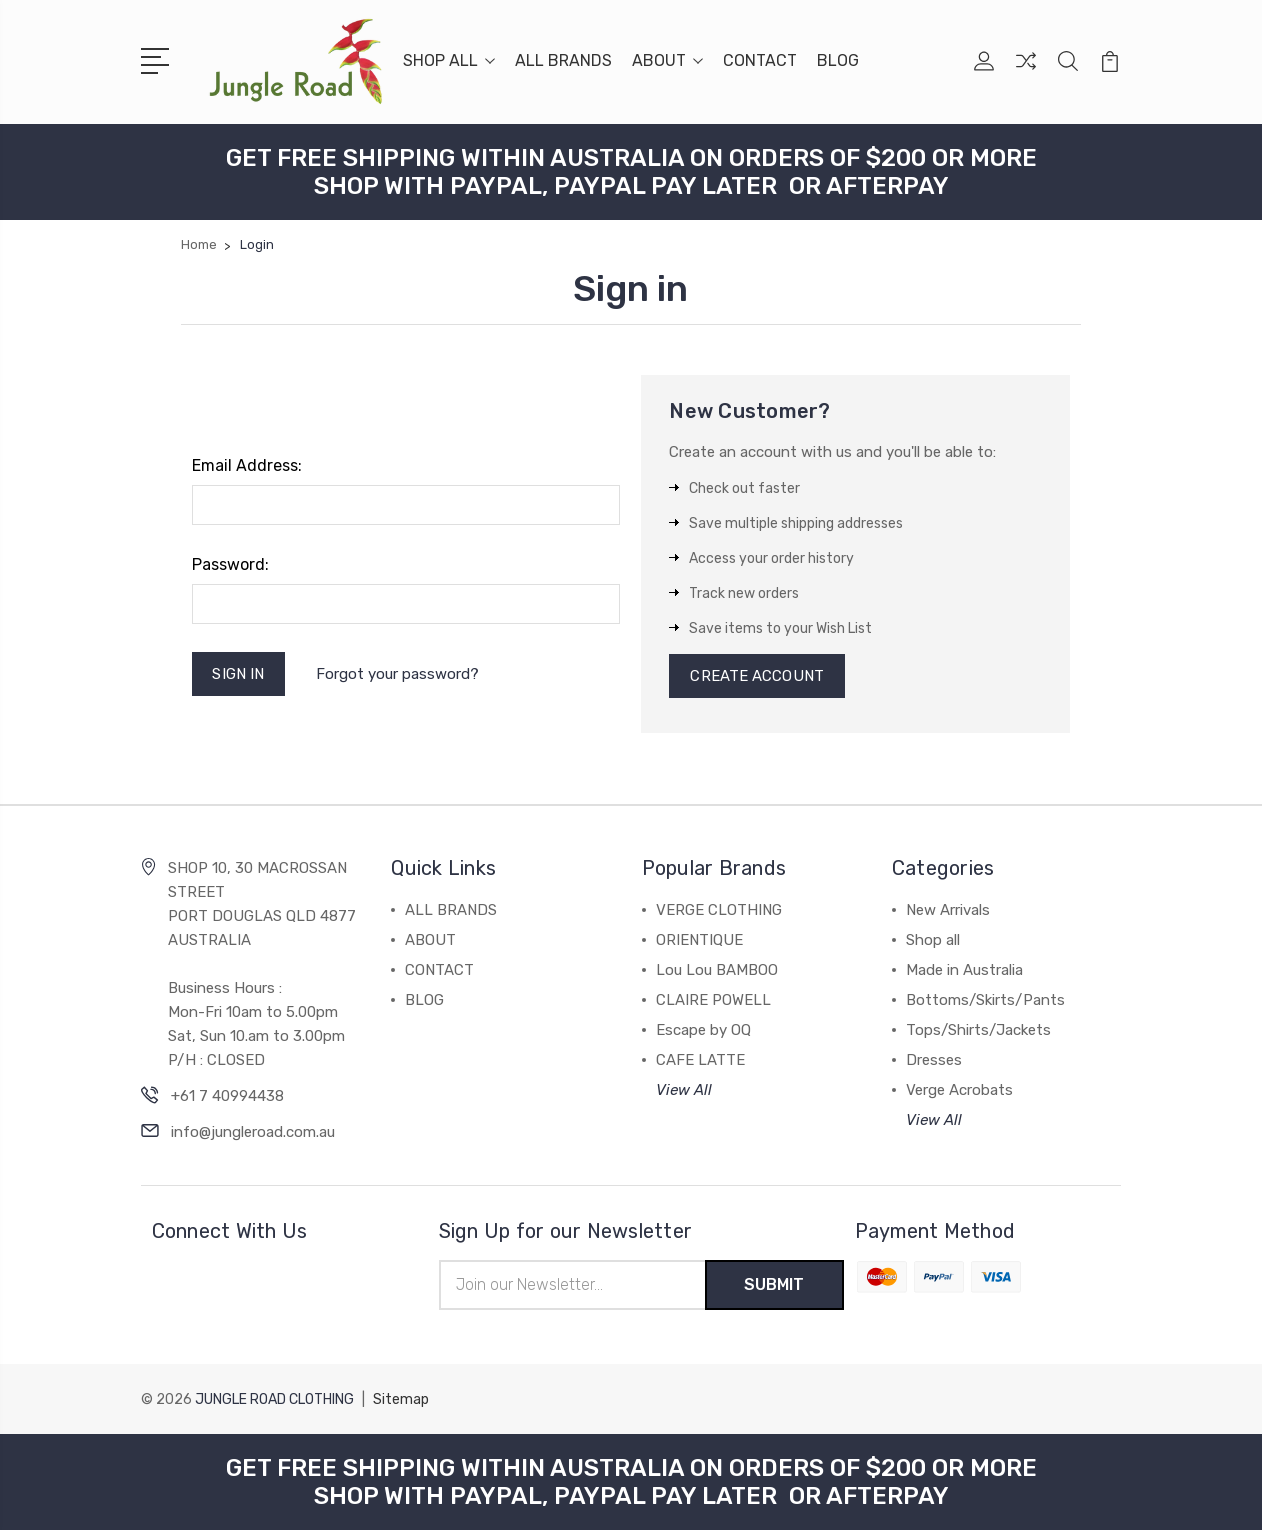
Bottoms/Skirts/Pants (985, 1000)
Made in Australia (964, 970)
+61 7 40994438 (227, 1096)
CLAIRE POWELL (713, 1000)
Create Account (756, 676)
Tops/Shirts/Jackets (978, 1030)
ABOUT (667, 60)
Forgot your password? (397, 674)
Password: (230, 564)
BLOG (838, 60)
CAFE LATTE (700, 1060)
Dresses (934, 1060)
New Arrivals (948, 910)
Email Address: (247, 465)
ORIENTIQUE (699, 940)
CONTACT (760, 60)
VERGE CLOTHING (719, 910)
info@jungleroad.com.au (253, 1132)
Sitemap (401, 1399)
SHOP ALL (449, 60)
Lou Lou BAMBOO (717, 970)
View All (684, 1090)
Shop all (933, 940)
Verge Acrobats (959, 1090)
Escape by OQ (703, 1030)
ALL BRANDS (563, 60)
